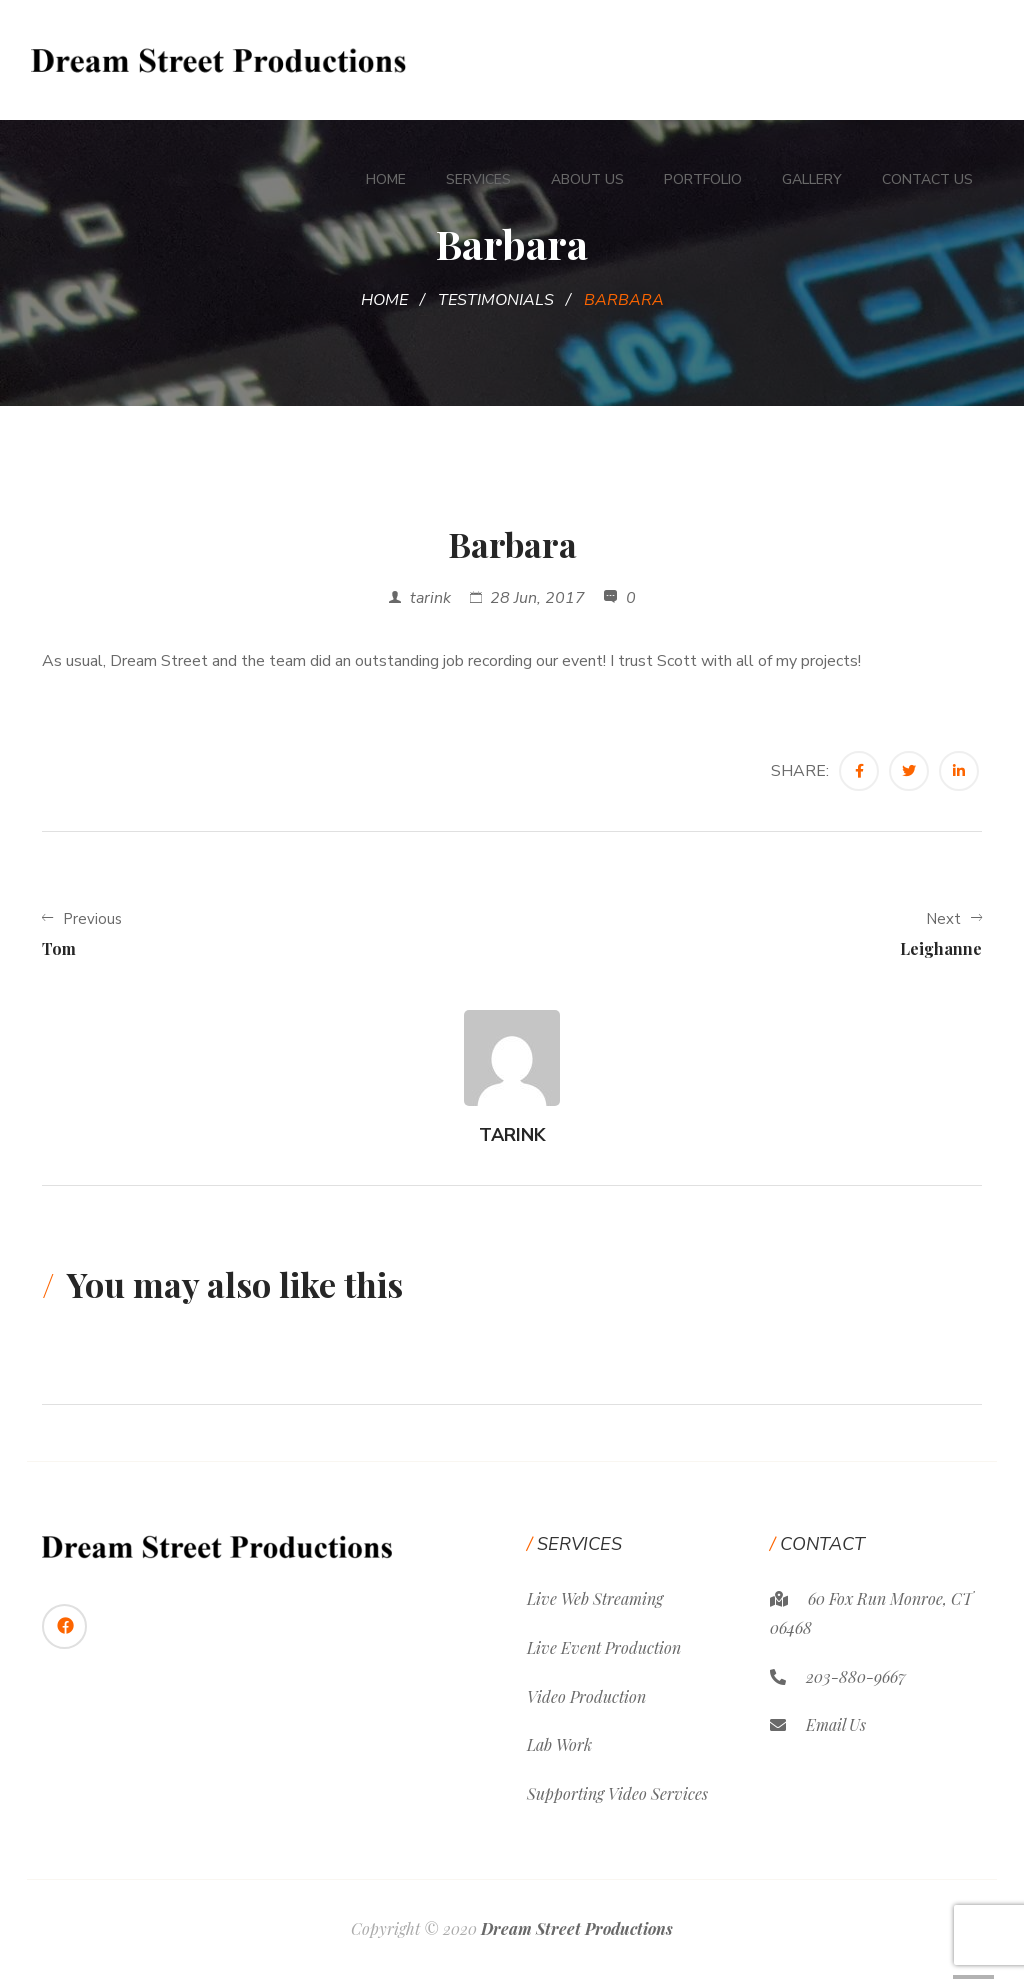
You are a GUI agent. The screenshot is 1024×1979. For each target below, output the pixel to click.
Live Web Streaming (595, 1598)
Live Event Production (604, 1647)
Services (478, 179)
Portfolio (703, 179)
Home (386, 179)
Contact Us (927, 179)
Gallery (812, 179)
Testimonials (496, 300)
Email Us (836, 1724)
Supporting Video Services (617, 1793)
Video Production (586, 1696)
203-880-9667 (856, 1676)
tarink (430, 598)
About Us (587, 179)
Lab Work (559, 1744)
